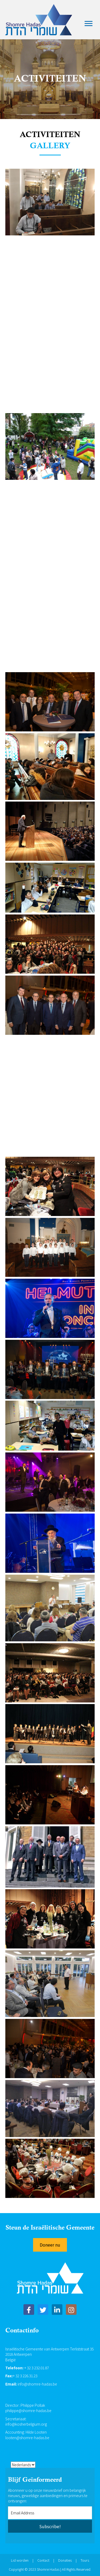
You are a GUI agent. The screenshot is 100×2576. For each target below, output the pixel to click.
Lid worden (20, 2560)
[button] (50, 2245)
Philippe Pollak (33, 2405)
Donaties (65, 2560)
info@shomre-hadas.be (37, 2384)
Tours (85, 2560)
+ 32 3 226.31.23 (25, 2375)
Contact (43, 2560)
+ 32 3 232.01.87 (36, 2367)
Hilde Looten (36, 2432)
